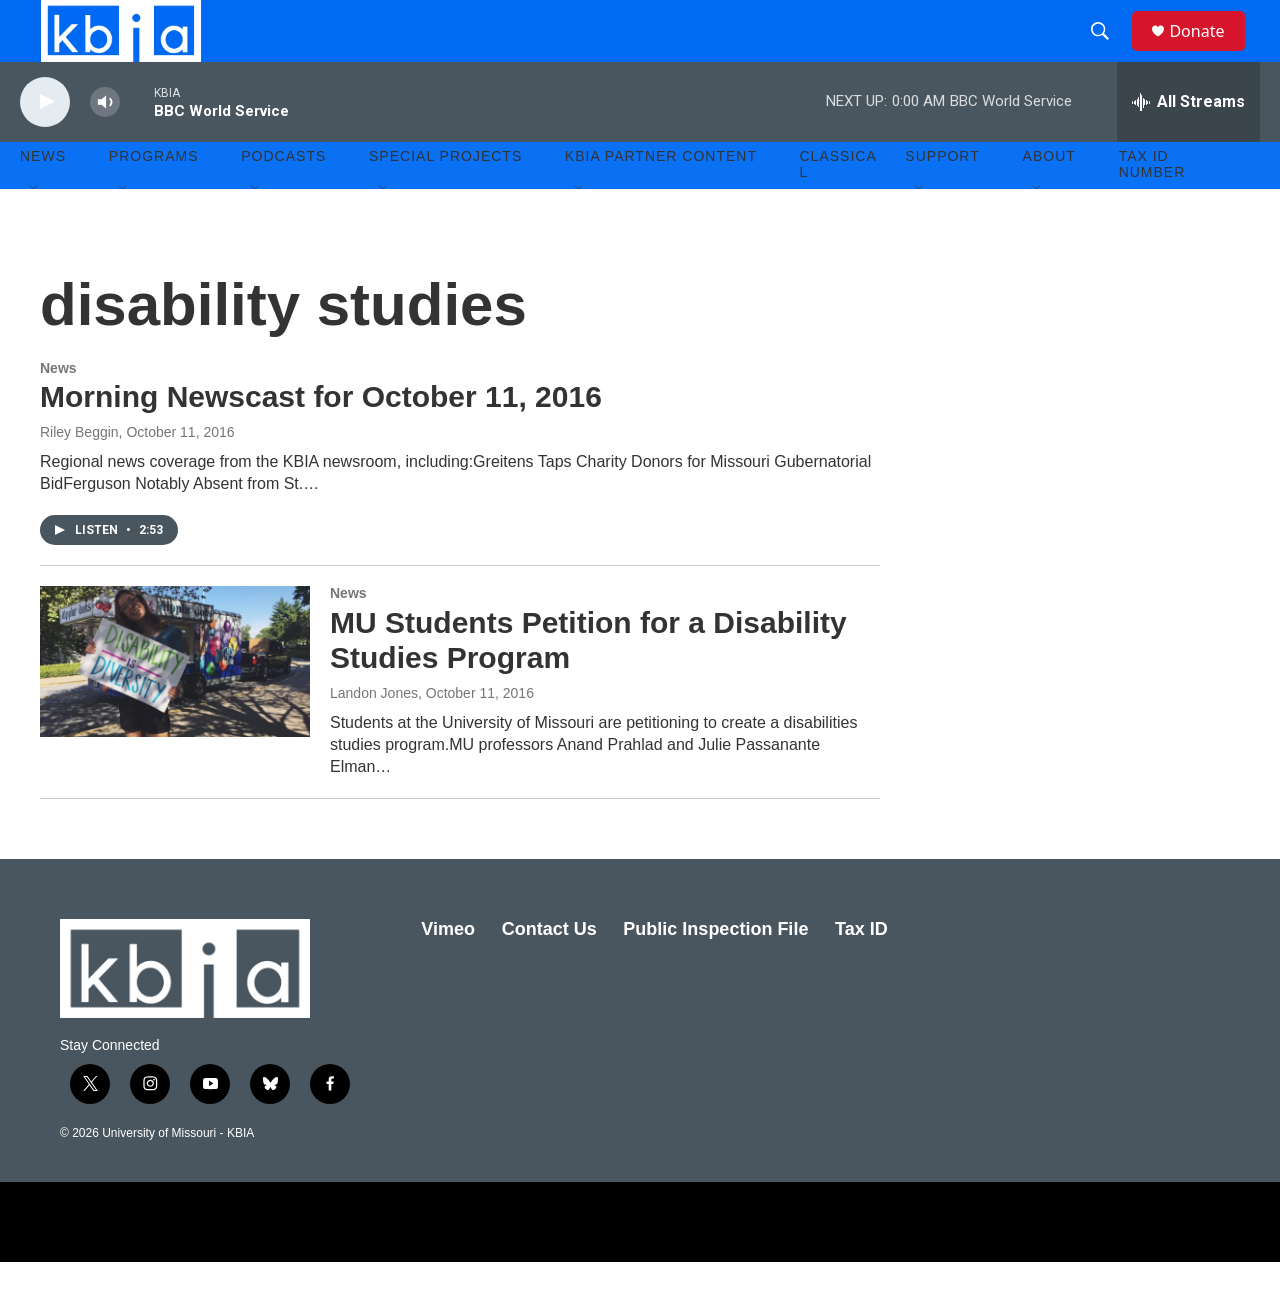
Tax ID (861, 972)
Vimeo (448, 972)
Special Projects (445, 200)
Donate (1209, 52)
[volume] (105, 145)
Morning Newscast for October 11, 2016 (321, 440)
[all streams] (1188, 145)
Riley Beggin (79, 476)
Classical (838, 208)
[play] (45, 145)
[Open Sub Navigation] (35, 232)
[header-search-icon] (1109, 53)
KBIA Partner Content (661, 200)
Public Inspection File (715, 972)
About (1049, 200)
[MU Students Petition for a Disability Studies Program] (175, 705)
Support (942, 200)
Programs (154, 200)
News (58, 411)
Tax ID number (1152, 208)
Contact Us (549, 972)
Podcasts (283, 200)
